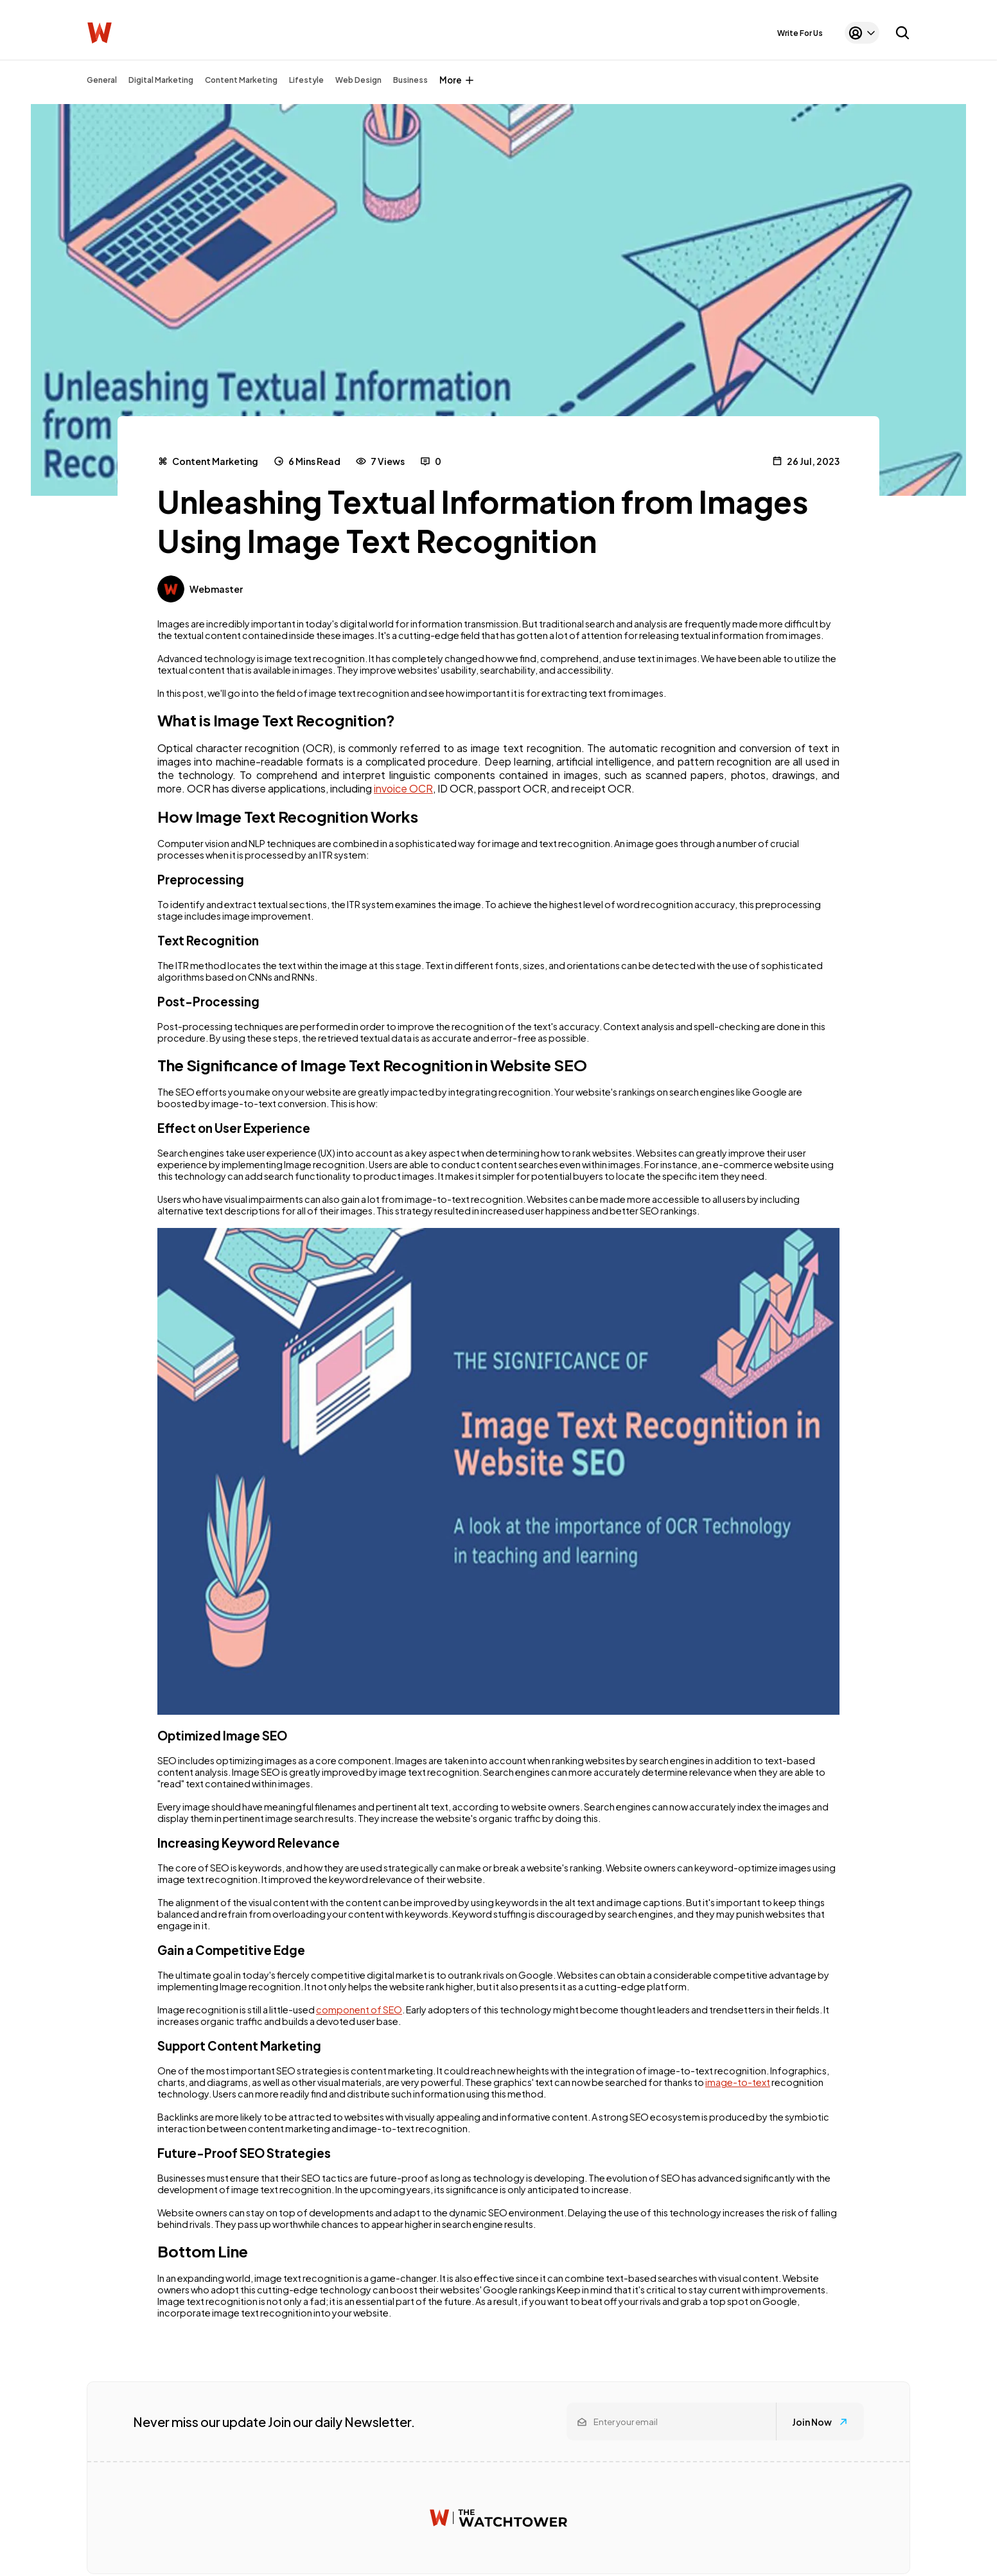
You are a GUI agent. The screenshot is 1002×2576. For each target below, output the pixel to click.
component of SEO (359, 2009)
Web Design (358, 80)
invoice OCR (403, 788)
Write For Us (800, 33)
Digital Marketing (160, 80)
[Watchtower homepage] (498, 2517)
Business (410, 80)
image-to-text (737, 2082)
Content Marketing (241, 80)
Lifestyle (306, 80)
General (102, 80)
